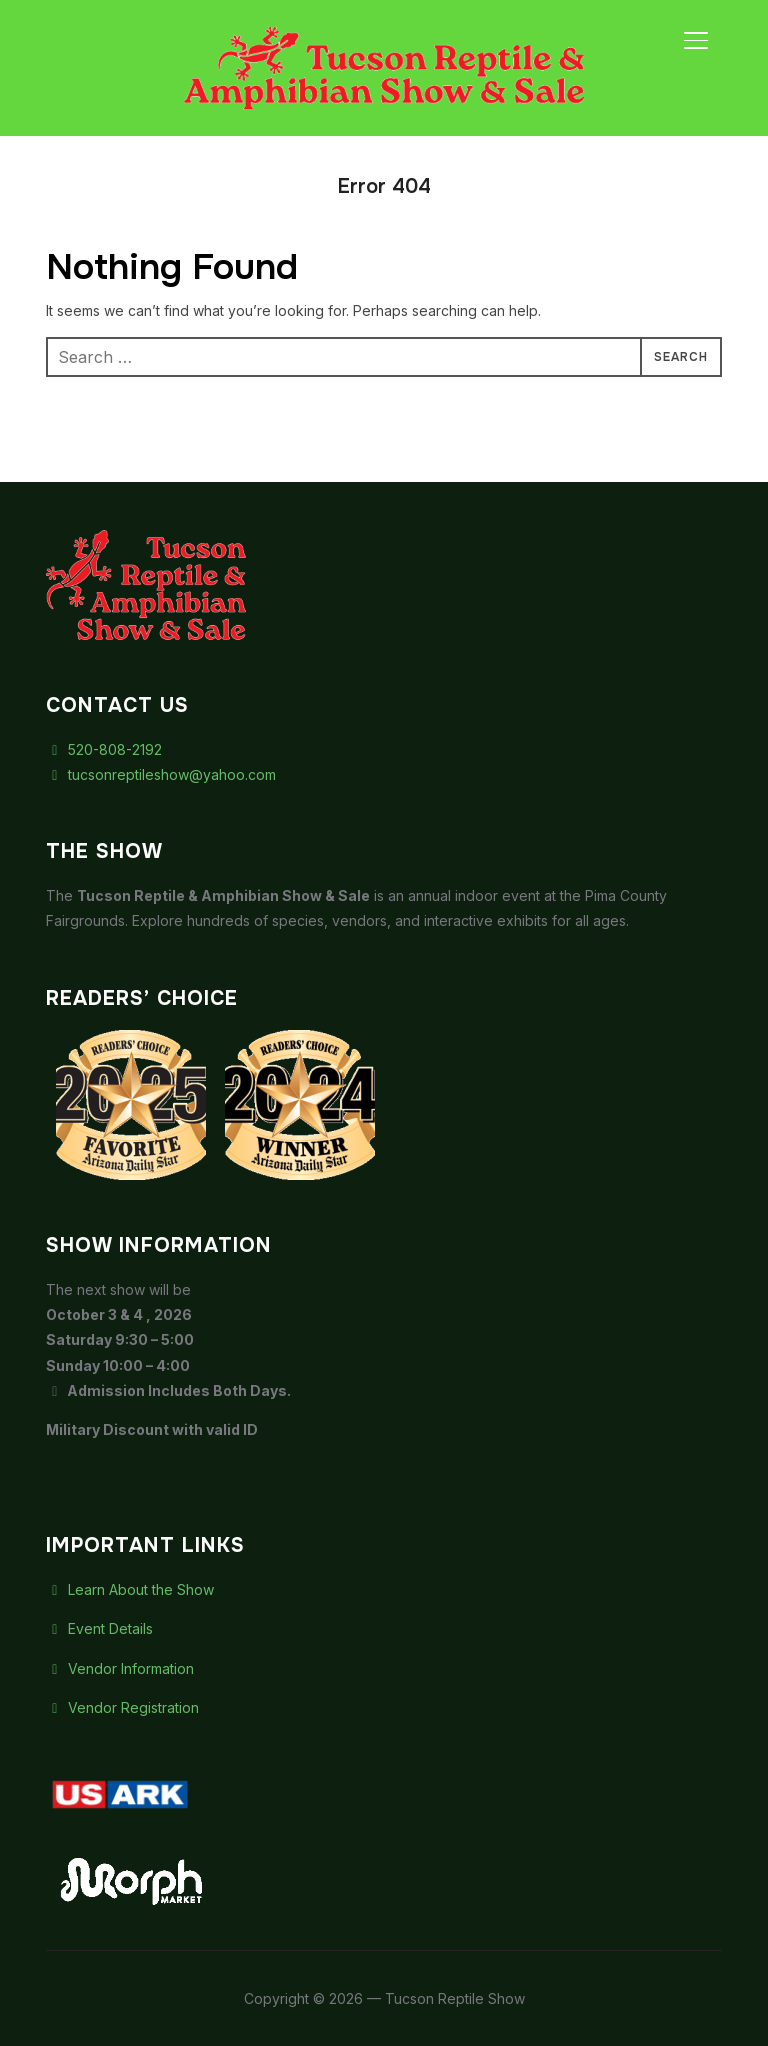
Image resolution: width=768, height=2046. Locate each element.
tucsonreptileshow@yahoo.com (161, 774)
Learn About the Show (130, 1589)
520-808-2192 (104, 749)
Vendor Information (120, 1668)
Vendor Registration (122, 1707)
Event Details (99, 1628)
